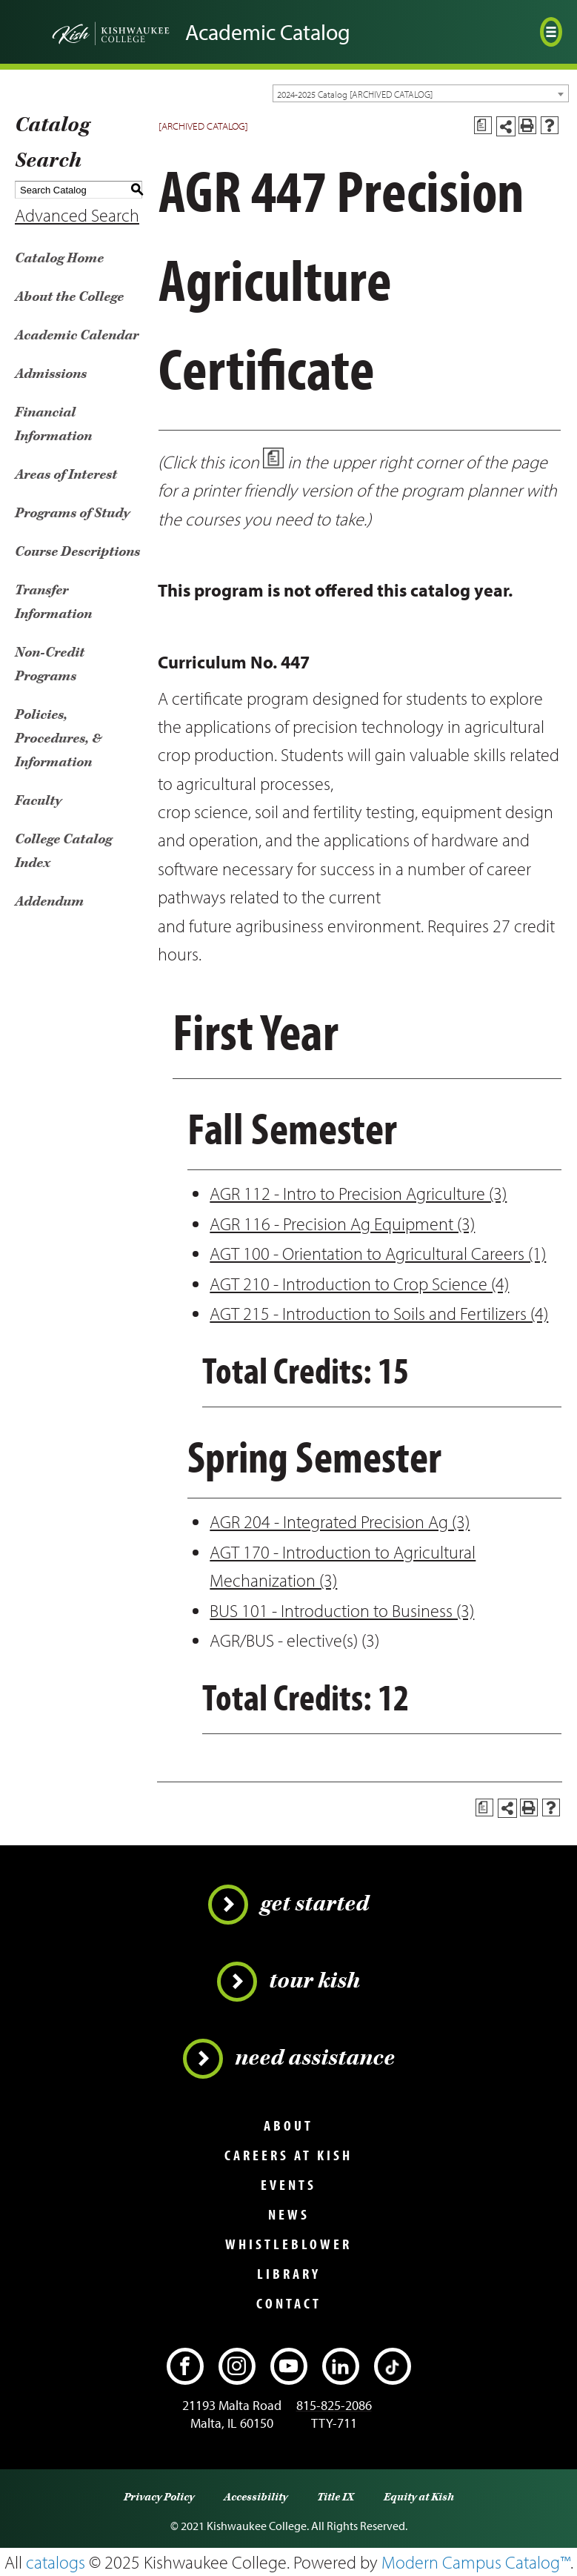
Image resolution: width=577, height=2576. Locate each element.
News (289, 2214)
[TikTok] (392, 2366)
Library (289, 2273)
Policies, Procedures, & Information (58, 738)
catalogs (55, 2562)
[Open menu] (551, 32)
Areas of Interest (66, 474)
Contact (288, 2303)
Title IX (335, 2497)
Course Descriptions (77, 551)
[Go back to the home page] (92, 32)
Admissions (51, 374)
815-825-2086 (334, 2405)
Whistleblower (288, 2244)
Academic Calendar (77, 335)
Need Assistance (289, 2059)
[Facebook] (185, 2366)
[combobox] (421, 93)
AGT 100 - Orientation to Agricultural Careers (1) (378, 1253)
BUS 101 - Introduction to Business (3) (342, 1610)
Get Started (288, 1905)
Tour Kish (288, 1982)
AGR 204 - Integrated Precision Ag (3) (340, 1521)
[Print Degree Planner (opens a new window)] (483, 125)
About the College (69, 297)
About (288, 2125)
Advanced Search (77, 215)
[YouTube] (288, 2366)
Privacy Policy (159, 2497)
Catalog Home (59, 258)
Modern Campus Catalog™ (475, 2562)
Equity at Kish (419, 2497)
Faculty (38, 800)
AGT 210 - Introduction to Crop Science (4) (359, 1283)
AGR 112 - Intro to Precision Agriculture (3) (358, 1193)
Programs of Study (72, 513)
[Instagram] (237, 2366)
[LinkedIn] (340, 2366)
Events (288, 2184)
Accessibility (255, 2497)
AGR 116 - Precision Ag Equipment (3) (342, 1223)
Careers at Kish (288, 2155)
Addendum (49, 901)
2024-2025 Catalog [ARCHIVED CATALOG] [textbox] (355, 94)
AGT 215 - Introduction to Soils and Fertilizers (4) (379, 1313)
